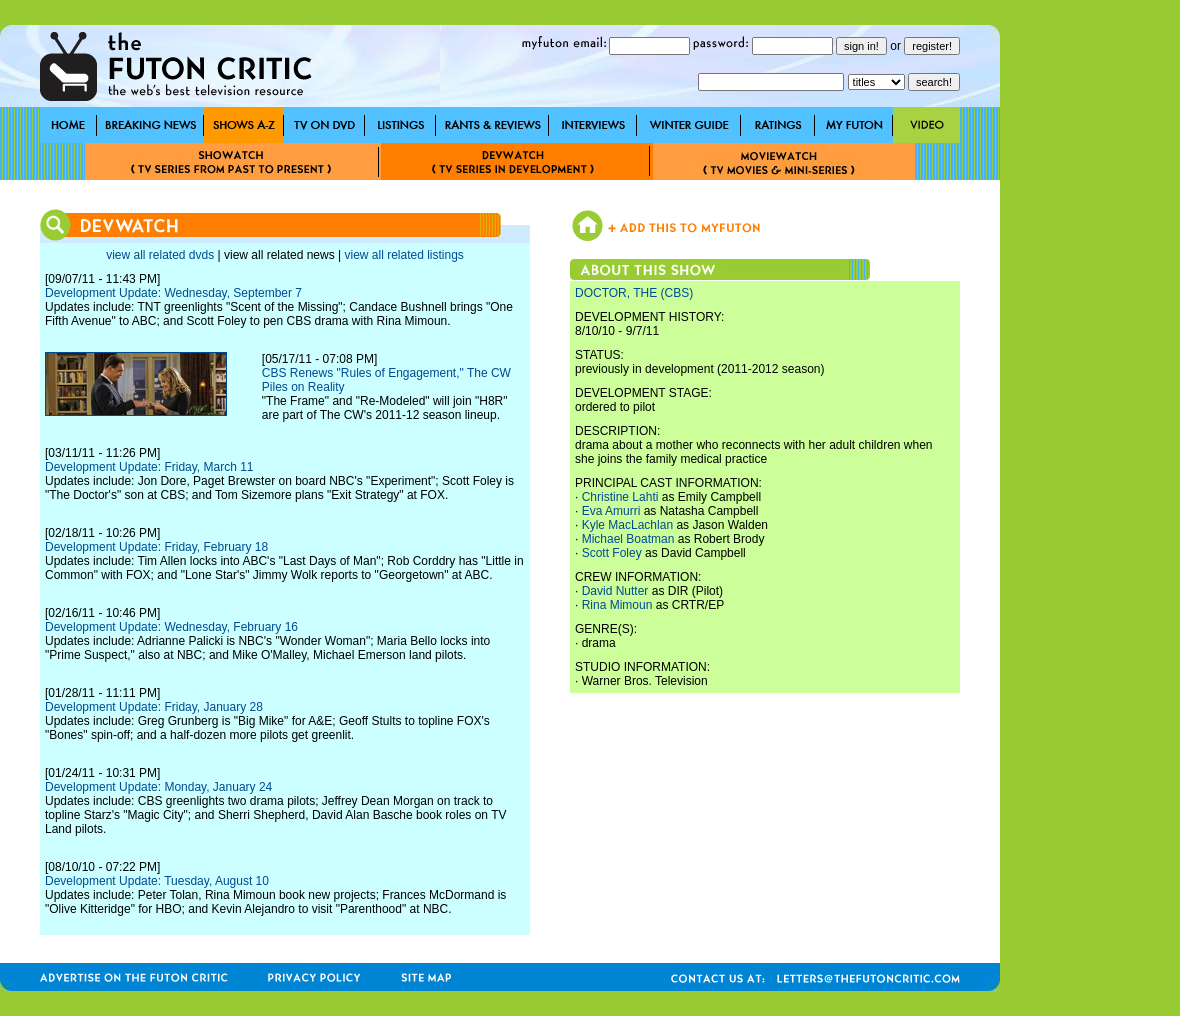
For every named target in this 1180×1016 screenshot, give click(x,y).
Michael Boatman (628, 539)
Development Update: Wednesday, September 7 (173, 293)
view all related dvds (160, 255)
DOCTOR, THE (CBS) (634, 293)
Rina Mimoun (617, 605)
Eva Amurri (611, 511)
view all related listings (403, 255)
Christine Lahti (620, 497)
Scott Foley (612, 553)
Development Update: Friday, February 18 (156, 547)
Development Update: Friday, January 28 (154, 707)
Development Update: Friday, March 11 (149, 467)
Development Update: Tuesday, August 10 (157, 881)
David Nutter (615, 591)
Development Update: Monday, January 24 (158, 787)
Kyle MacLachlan (627, 525)
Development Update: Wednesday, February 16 (171, 627)
